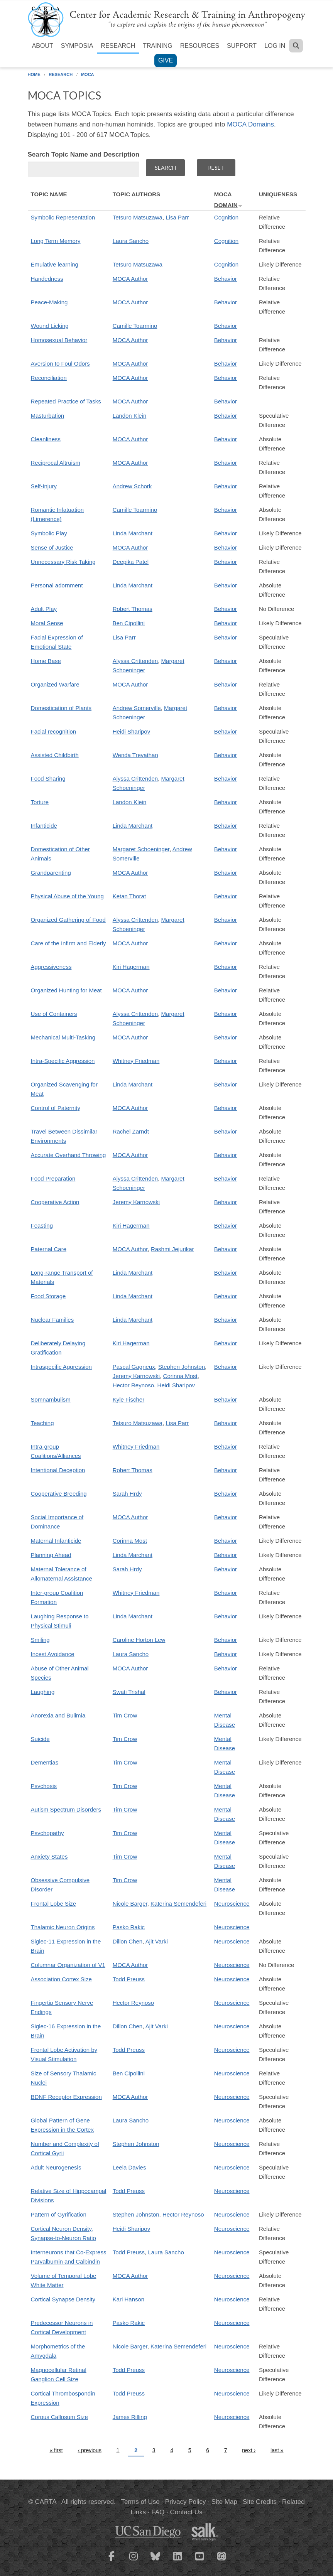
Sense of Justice (52, 547)
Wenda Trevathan (135, 755)
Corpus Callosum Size (59, 2417)
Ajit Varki (156, 1941)
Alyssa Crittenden (135, 661)
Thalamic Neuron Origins (63, 1927)
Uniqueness (278, 194)
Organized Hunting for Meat (66, 990)
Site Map (224, 2501)
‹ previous (89, 2450)
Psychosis (44, 1786)
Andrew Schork (132, 486)
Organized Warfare (55, 684)
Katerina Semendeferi (178, 1903)
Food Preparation (53, 1178)
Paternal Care (49, 1249)
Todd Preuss (129, 1979)
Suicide (40, 1739)
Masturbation (47, 415)
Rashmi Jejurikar (172, 1249)
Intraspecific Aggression (61, 1366)
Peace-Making (49, 302)
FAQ (157, 2512)
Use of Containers (54, 1013)
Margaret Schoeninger (141, 849)
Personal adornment (57, 585)
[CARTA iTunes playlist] (221, 2555)
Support (242, 45)
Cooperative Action (55, 1202)
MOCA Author (130, 278)
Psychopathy (47, 1833)
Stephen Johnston (181, 1366)
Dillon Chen (128, 1941)
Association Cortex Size (61, 1979)
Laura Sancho (131, 241)
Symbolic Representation (63, 217)
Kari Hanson (129, 2299)
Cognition (226, 217)
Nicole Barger (130, 1903)
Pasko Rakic (129, 1927)
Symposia (77, 45)
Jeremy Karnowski (136, 1202)
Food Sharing (48, 778)
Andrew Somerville (137, 708)
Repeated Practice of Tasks (66, 401)
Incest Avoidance (52, 1654)
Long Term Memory (56, 241)
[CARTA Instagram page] (133, 2561)
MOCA (87, 74)
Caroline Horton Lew (139, 1639)
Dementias (45, 1762)
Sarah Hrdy (127, 1493)
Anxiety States (49, 1856)
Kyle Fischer (129, 1399)
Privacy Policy (185, 2501)
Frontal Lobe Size (53, 1903)
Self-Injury (44, 486)
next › (248, 2450)
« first (56, 2450)
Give (165, 60)
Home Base (46, 661)
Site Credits (260, 2501)
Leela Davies (129, 2167)
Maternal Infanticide (56, 1540)
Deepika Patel (131, 561)
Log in (274, 45)
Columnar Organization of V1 (68, 1965)
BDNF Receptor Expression (66, 2097)
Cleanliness (46, 439)
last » (276, 2450)
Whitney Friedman (136, 1061)
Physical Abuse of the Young (67, 896)
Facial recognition (53, 731)
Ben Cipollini (129, 623)
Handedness (47, 278)
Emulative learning (54, 264)
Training (157, 45)
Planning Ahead (51, 1555)
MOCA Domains (250, 124)
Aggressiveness (51, 966)
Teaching (42, 1423)
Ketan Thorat (129, 896)
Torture (40, 802)
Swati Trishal (129, 1692)
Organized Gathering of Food (68, 919)
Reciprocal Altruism (55, 462)
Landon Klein (130, 415)
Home (34, 74)
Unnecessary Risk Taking (63, 561)
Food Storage (48, 1296)
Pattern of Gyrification (58, 2214)
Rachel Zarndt (131, 1131)
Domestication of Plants (61, 708)
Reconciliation (49, 378)
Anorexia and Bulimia (58, 1715)
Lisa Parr (177, 217)
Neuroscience (232, 1903)
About (42, 45)
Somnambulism (51, 1399)
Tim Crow (125, 1715)
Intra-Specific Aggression (63, 1061)
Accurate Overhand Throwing (68, 1155)
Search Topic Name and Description (84, 154)
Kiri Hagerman (131, 966)
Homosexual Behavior (59, 340)
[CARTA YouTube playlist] (199, 2561)
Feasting (42, 1225)
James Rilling (130, 2417)
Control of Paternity (55, 1108)
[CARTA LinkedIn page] (177, 2561)
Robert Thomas (132, 609)
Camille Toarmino (135, 325)
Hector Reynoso (133, 1385)
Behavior (225, 278)
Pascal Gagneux (134, 1366)
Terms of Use (140, 2501)
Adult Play (44, 609)
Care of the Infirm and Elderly (68, 943)
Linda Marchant (132, 533)
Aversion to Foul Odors (60, 363)
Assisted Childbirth (55, 755)
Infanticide (44, 825)
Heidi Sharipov (131, 731)
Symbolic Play (49, 533)
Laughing (43, 1692)
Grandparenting (51, 872)
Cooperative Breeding (59, 1493)
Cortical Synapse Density (63, 2299)
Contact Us (186, 2512)
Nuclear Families (52, 1319)
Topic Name (49, 194)
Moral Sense (47, 623)
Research (118, 45)
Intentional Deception (58, 1470)
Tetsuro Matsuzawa (137, 217)
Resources (199, 45)
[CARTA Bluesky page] (155, 2561)
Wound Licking (50, 325)
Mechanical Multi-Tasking (63, 1037)
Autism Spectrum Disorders (66, 1809)
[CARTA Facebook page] (111, 2561)
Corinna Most (180, 1376)
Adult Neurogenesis (56, 2167)
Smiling (40, 1639)
